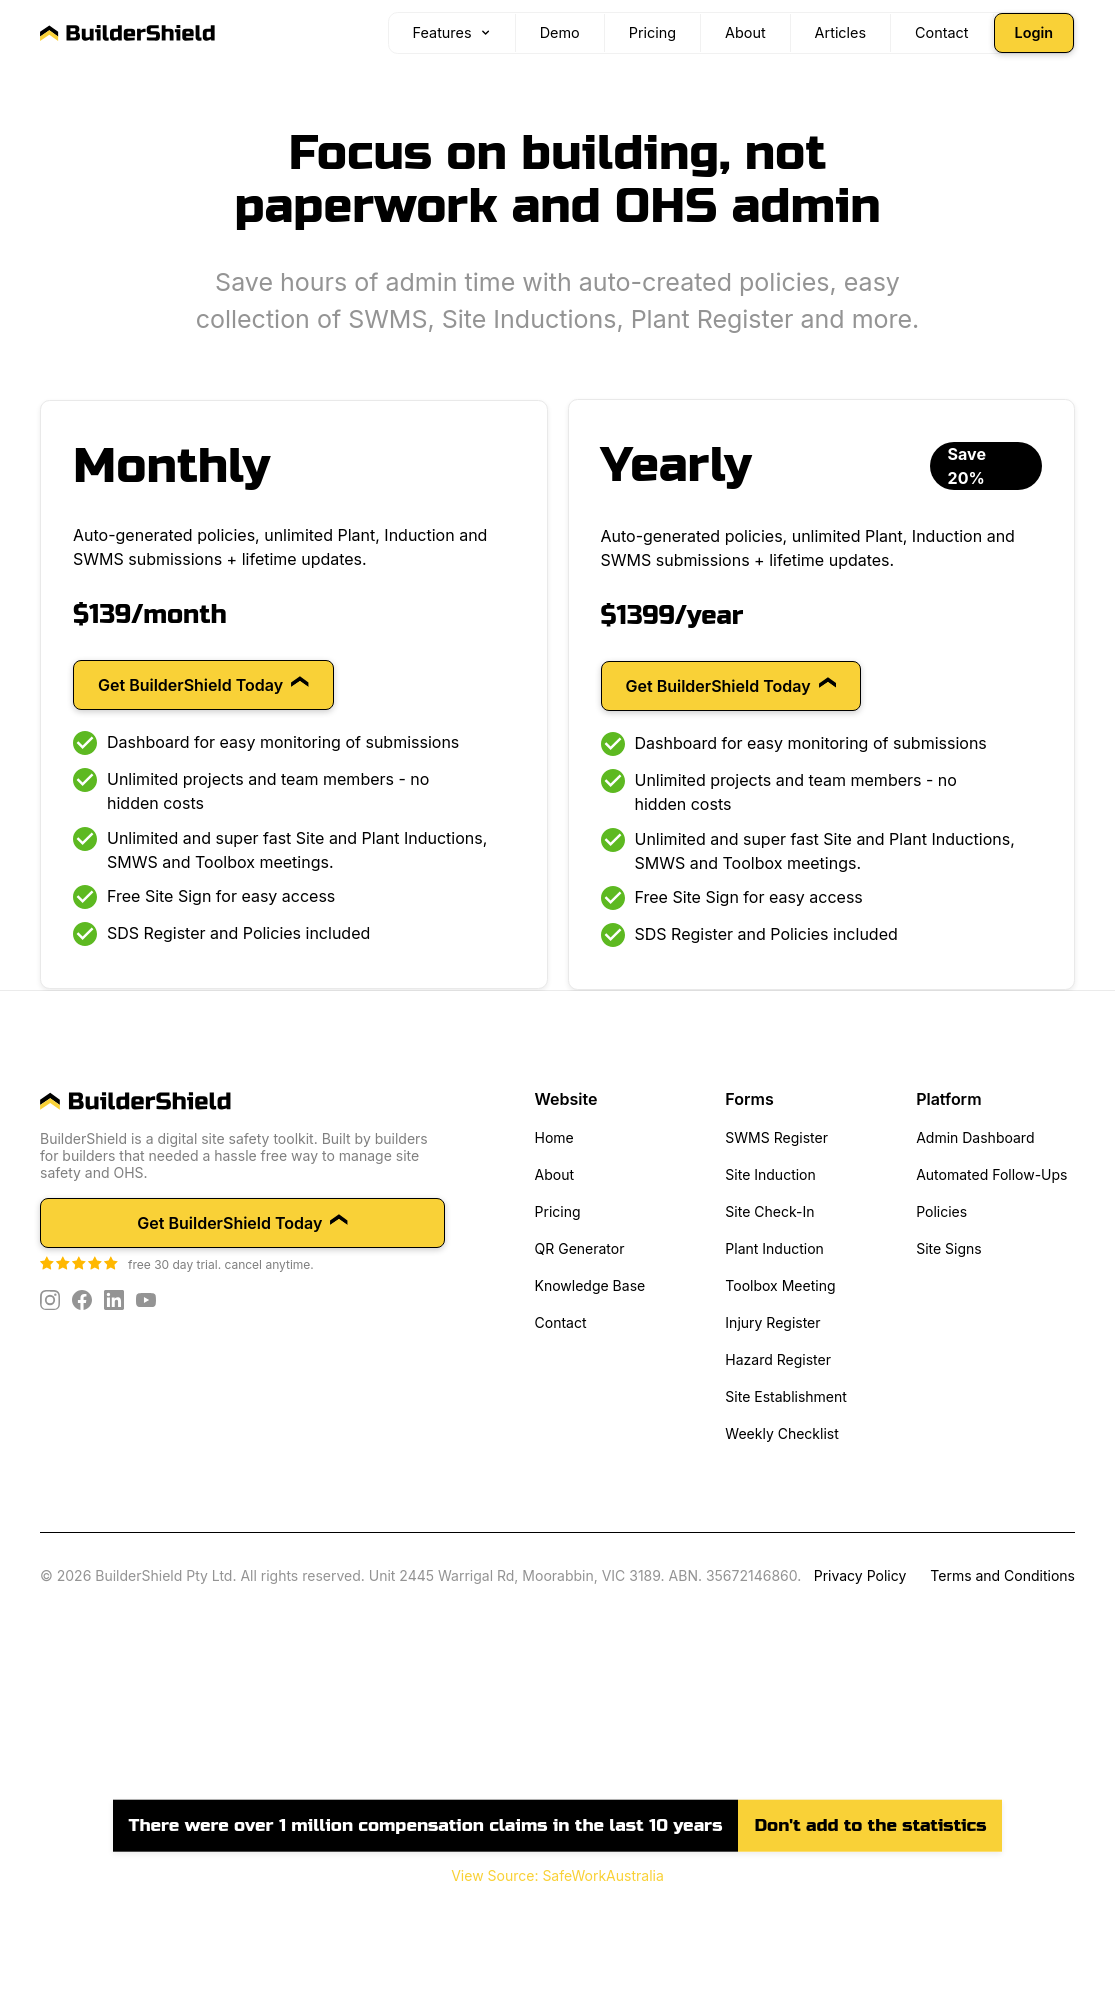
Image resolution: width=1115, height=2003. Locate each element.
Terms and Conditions (1002, 1575)
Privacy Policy (860, 1575)
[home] (242, 1101)
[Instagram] (50, 1300)
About (554, 1174)
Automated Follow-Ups (991, 1174)
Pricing (558, 1211)
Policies (941, 1211)
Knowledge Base (590, 1285)
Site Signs (949, 1248)
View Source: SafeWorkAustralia (557, 1875)
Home (554, 1137)
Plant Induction (774, 1248)
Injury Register (772, 1322)
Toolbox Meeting (780, 1285)
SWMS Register (776, 1137)
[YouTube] (146, 1300)
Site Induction (770, 1174)
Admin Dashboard (975, 1137)
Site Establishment (786, 1396)
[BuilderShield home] (128, 33)
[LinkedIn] (114, 1300)
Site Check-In (769, 1211)
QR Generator (580, 1248)
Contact (561, 1322)
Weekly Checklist (781, 1433)
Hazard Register (778, 1359)
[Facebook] (82, 1300)
